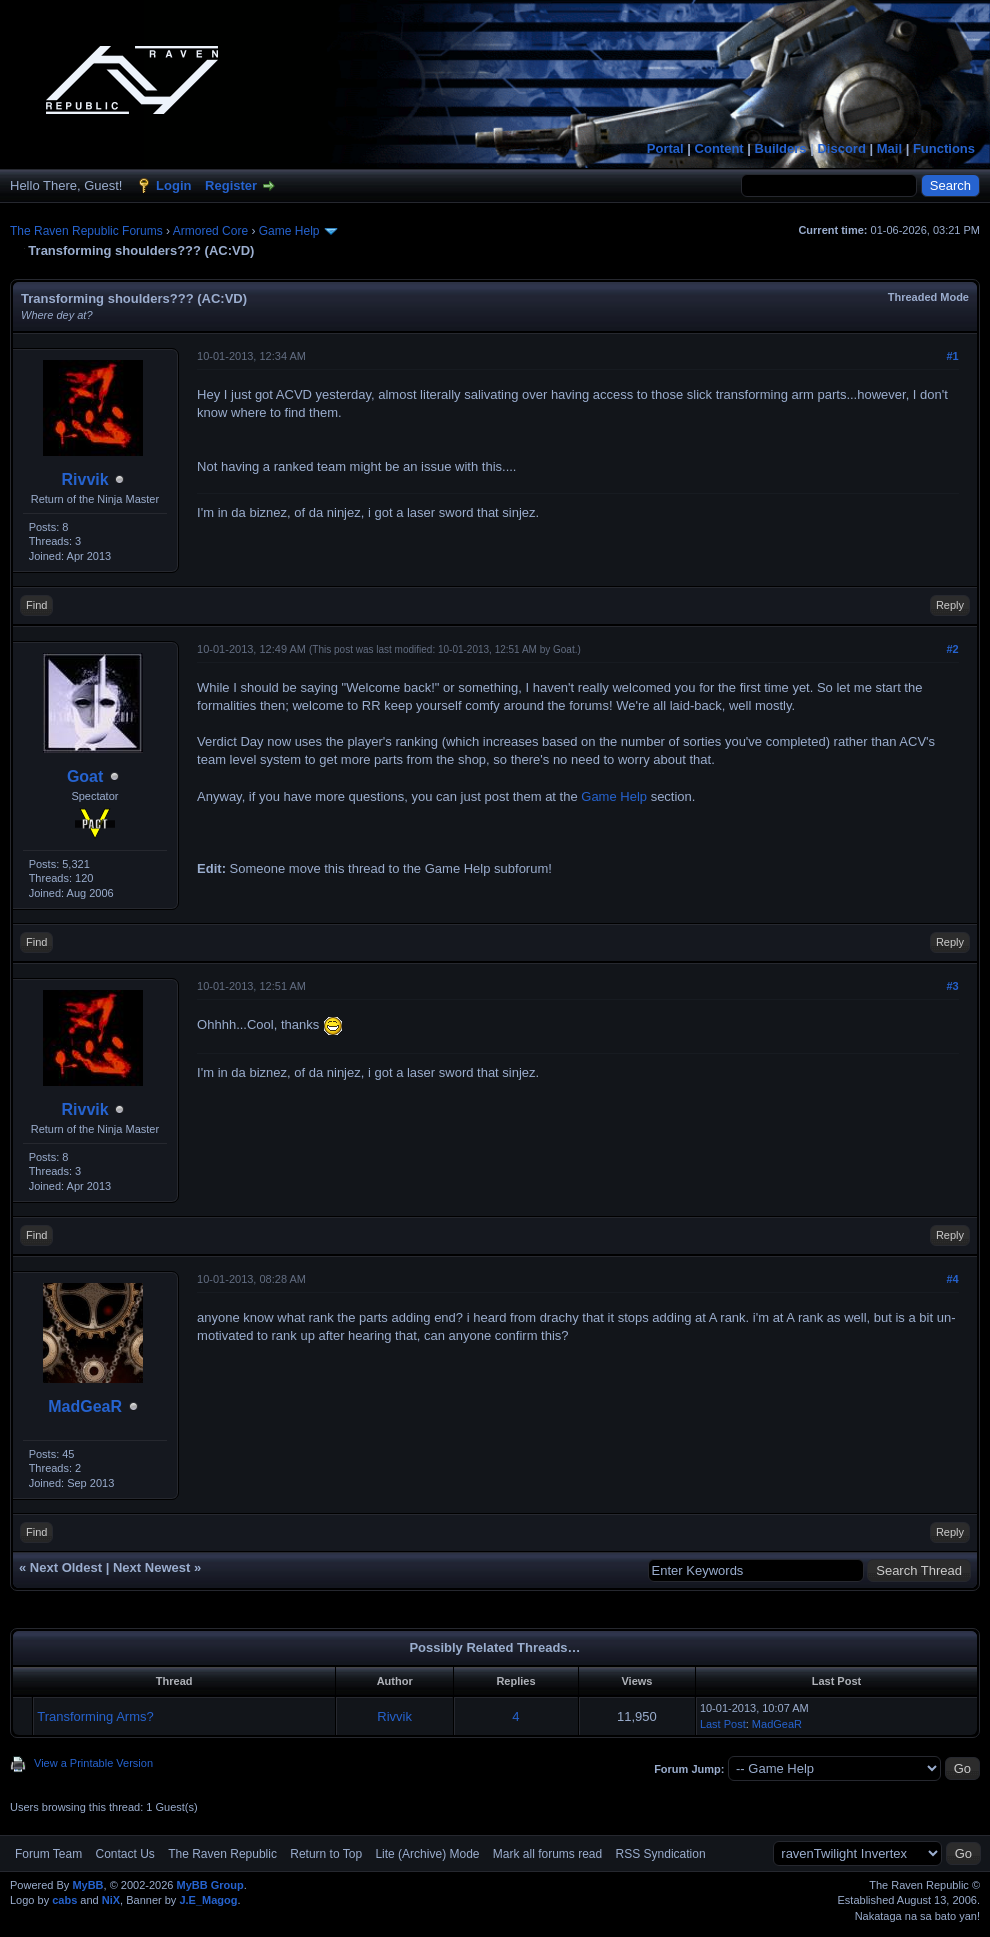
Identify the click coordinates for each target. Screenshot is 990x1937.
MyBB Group (209, 1885)
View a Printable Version (93, 1763)
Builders (781, 148)
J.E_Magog (208, 1900)
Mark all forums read (547, 1854)
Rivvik (85, 479)
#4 (952, 1279)
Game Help (289, 231)
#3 (952, 986)
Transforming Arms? (95, 1716)
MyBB (87, 1885)
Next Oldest (66, 1567)
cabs (64, 1900)
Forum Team (48, 1854)
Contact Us (124, 1854)
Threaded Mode (928, 297)
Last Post (723, 1724)
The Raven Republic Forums (86, 231)
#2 (952, 649)
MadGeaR (85, 1406)
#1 (952, 356)
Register (231, 185)
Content (719, 148)
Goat (85, 776)
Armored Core (210, 231)
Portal (665, 148)
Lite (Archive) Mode (427, 1854)
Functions (944, 148)
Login (173, 185)
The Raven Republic (222, 1854)
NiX (111, 1900)
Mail (889, 148)
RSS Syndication (661, 1854)
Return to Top (326, 1854)
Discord (841, 148)
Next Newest (151, 1567)
